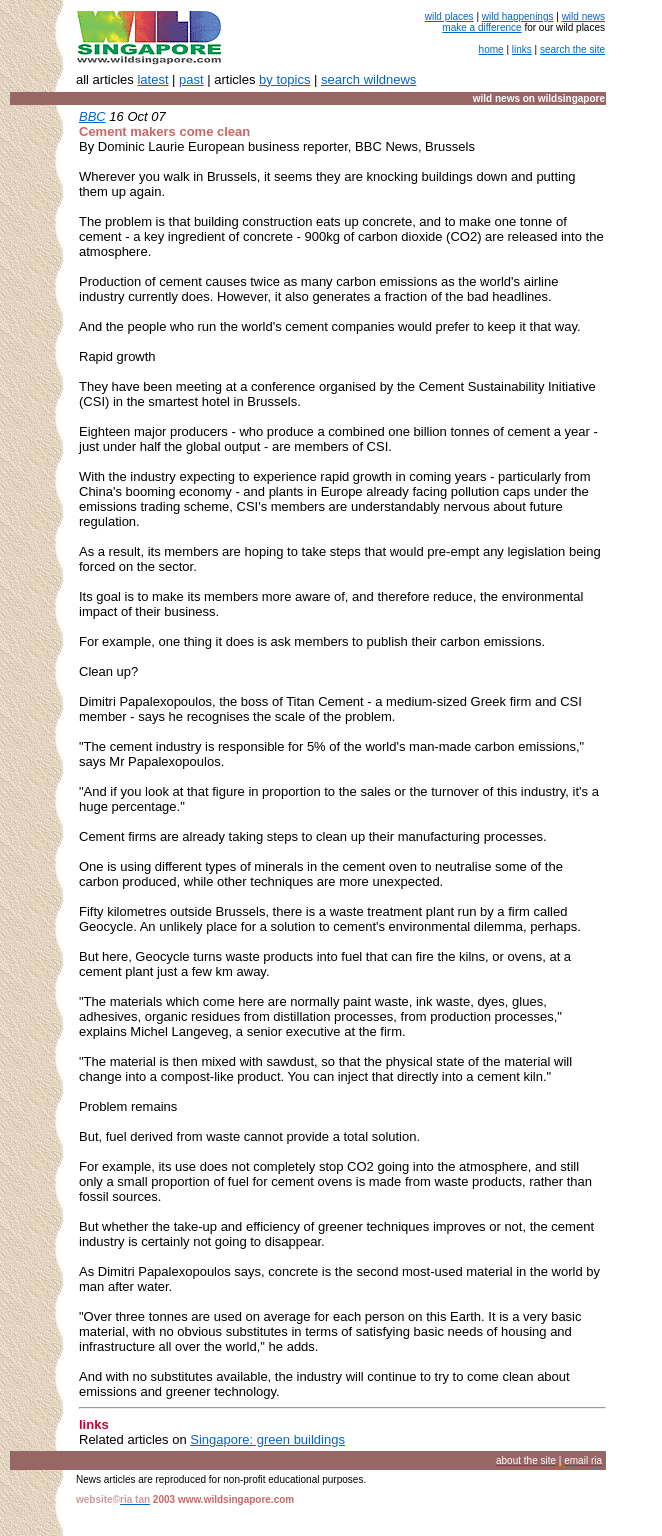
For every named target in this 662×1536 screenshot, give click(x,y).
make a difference (481, 27)
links (522, 49)
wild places (449, 16)
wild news (583, 16)
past (191, 79)
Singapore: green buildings (267, 1439)
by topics (284, 79)
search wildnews (368, 79)
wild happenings (518, 16)
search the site (572, 49)
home (491, 49)
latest (152, 79)
